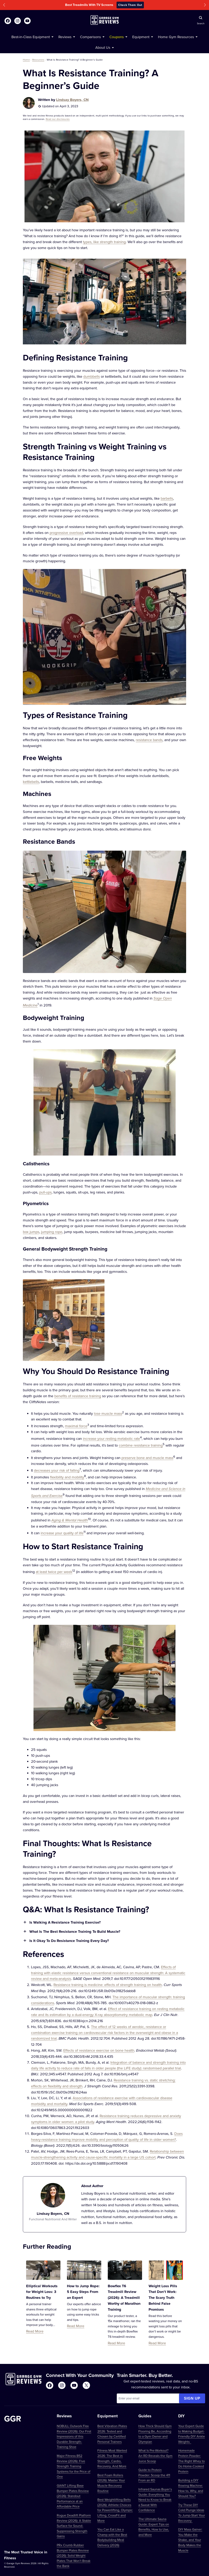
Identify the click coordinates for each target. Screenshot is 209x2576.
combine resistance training (141, 1445)
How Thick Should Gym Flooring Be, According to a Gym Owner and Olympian (155, 2434)
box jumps (31, 1231)
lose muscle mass (108, 1413)
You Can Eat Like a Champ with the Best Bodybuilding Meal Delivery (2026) (112, 2537)
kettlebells (31, 781)
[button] (4, 5)
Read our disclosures (58, 119)
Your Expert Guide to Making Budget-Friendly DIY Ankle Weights (191, 2434)
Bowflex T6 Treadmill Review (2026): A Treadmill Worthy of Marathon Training (124, 2297)
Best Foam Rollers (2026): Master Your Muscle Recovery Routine (111, 2483)
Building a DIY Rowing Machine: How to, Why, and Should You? (190, 2488)
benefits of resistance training (77, 1395)
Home (26, 59)
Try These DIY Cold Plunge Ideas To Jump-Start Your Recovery (191, 2513)
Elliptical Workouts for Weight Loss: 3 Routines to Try (42, 2291)
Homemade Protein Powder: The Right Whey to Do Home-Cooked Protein (191, 2460)
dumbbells (91, 376)
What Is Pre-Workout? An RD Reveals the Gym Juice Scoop (155, 2455)
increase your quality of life (62, 1532)
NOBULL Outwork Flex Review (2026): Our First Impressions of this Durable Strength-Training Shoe (74, 2436)
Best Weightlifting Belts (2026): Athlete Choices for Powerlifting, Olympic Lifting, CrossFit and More (115, 2510)
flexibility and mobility (67, 1477)
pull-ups (45, 1192)
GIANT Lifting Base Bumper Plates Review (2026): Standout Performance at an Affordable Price (73, 2495)
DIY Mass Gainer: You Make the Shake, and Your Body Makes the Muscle (190, 2539)
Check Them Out (130, 5)
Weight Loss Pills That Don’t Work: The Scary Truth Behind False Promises (163, 2297)
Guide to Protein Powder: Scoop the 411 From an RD (154, 2475)
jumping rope (51, 1231)
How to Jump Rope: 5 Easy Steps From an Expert (83, 2291)
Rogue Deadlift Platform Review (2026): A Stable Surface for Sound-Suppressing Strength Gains (74, 2525)
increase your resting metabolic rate (111, 1438)
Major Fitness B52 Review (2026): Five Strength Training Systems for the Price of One (73, 2466)
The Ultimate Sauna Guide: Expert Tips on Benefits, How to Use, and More (153, 2527)
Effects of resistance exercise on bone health (98, 2050)
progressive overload (66, 532)
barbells (167, 498)
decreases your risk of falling (56, 1470)
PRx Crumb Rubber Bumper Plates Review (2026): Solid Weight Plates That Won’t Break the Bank (73, 2555)
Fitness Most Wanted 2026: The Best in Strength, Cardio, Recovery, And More (112, 2458)
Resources (38, 59)
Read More (34, 2331)
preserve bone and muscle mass (147, 1457)
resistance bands (149, 739)
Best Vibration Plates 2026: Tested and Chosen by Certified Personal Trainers (112, 2434)
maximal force (76, 1425)
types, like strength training (104, 241)
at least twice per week (54, 1571)
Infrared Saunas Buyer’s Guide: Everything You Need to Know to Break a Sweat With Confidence (155, 2499)
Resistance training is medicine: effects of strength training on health (107, 1984)
